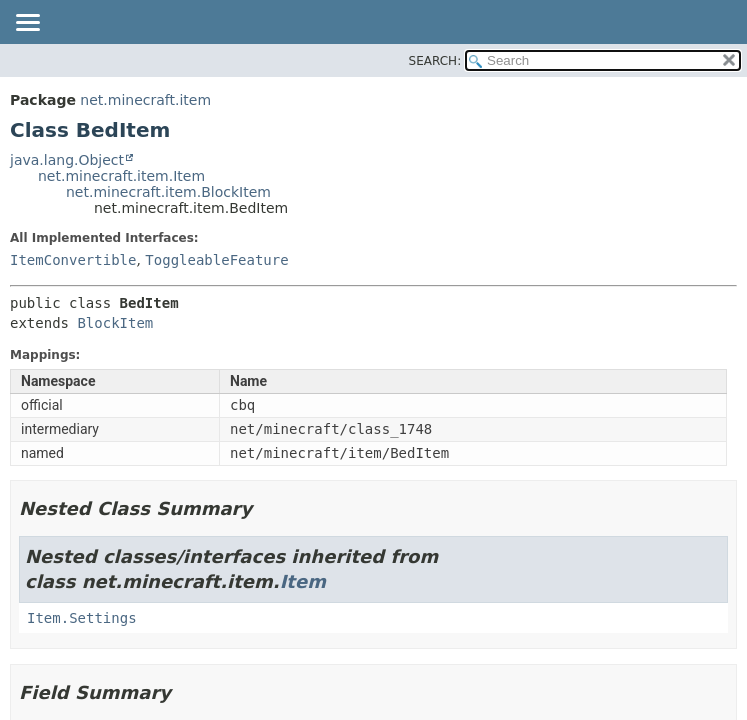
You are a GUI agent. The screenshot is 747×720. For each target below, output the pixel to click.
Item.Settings (82, 618)
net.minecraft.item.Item (121, 176)
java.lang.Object (67, 160)
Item (303, 581)
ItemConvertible (73, 260)
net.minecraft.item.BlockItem (168, 192)
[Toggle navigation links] (27, 24)
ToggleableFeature (216, 260)
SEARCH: (435, 61)
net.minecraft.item (145, 100)
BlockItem (115, 323)
